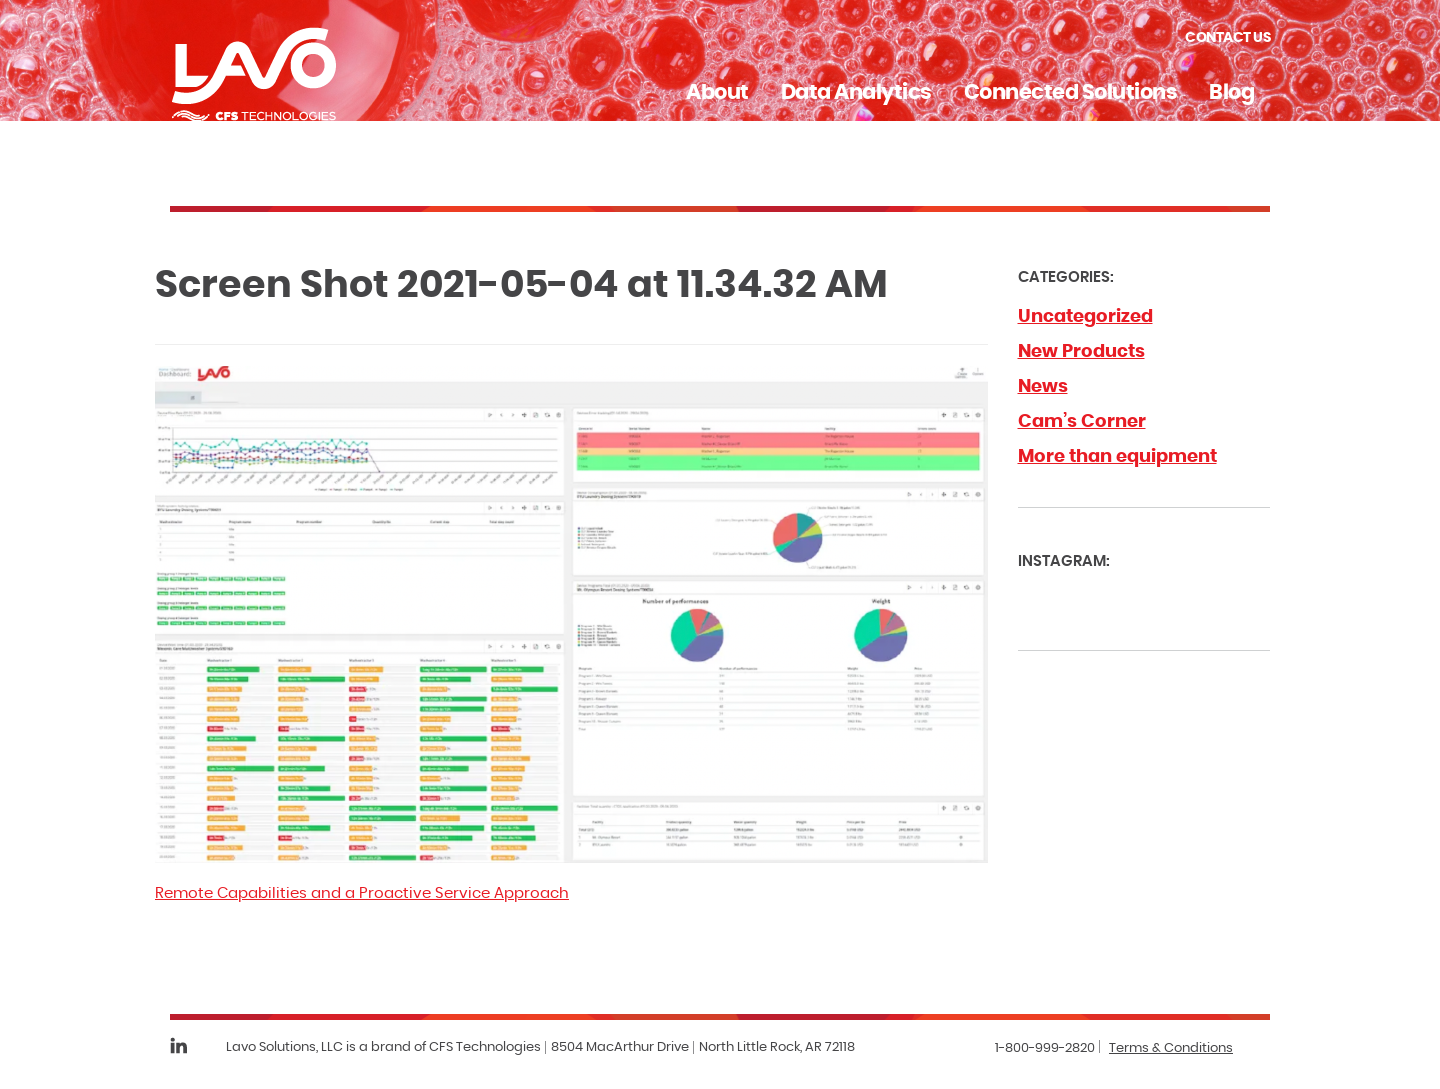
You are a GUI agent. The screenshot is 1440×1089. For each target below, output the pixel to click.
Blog (1231, 92)
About (717, 92)
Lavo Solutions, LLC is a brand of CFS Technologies (383, 1047)
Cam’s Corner (1082, 422)
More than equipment (1117, 457)
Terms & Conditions (1171, 1048)
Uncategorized (1085, 317)
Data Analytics (856, 92)
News (1043, 387)
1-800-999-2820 (1045, 1048)
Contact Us (1227, 38)
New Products (1081, 352)
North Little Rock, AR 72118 (777, 1047)
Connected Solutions (1071, 92)
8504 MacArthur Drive (620, 1047)
